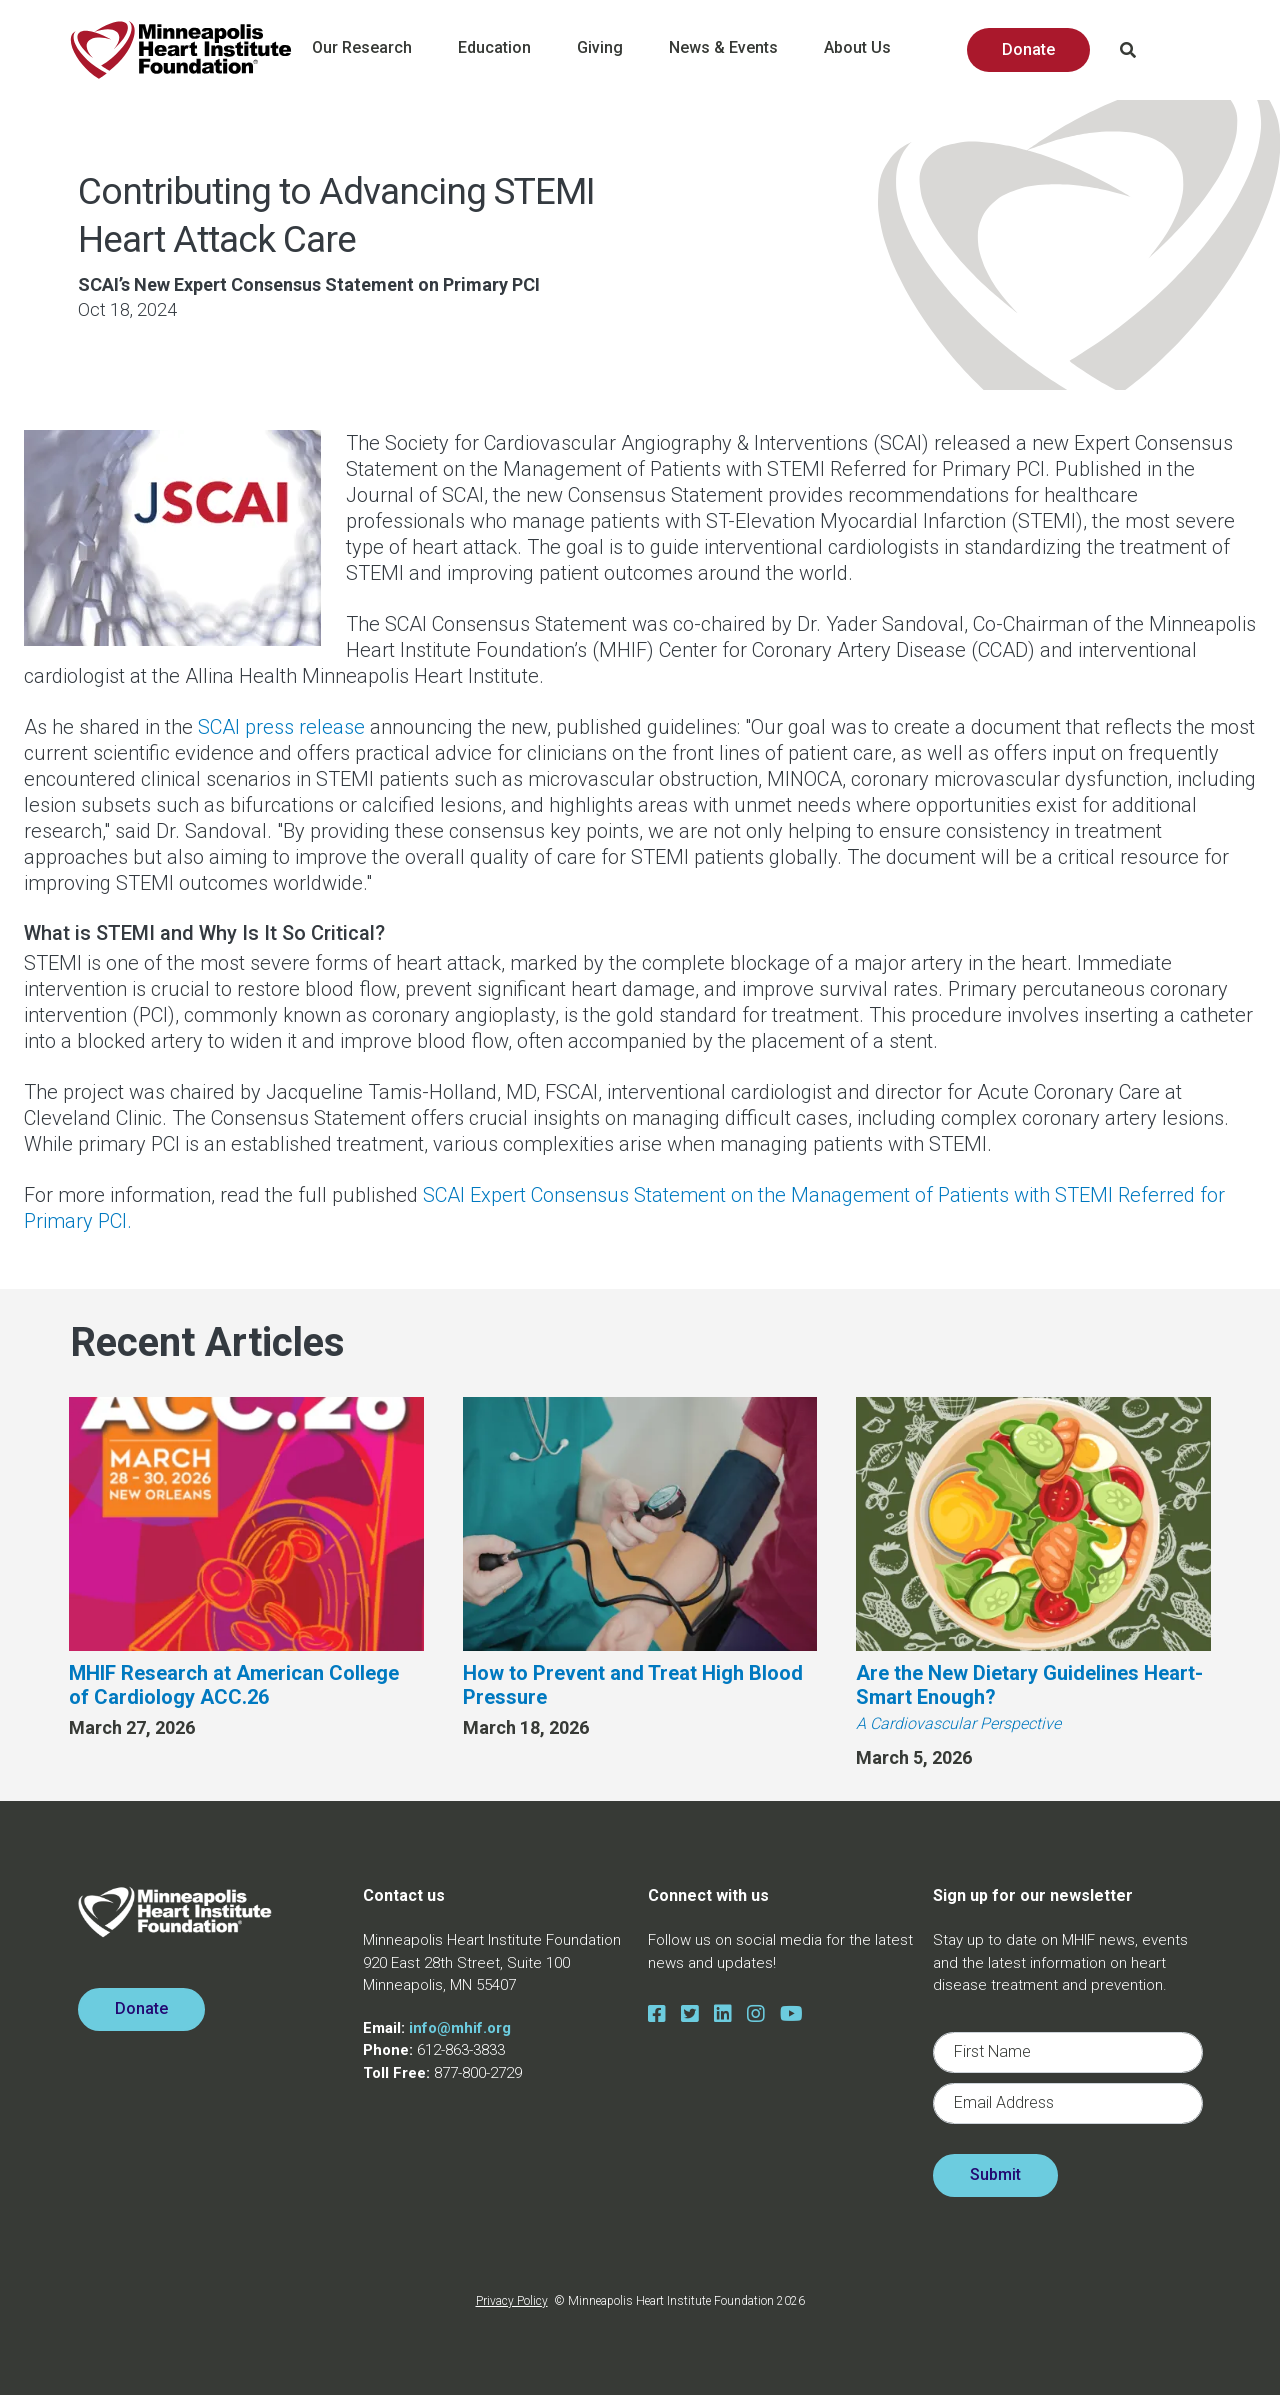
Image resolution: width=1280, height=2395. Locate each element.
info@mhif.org (460, 2028)
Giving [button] (613, 51)
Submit (995, 2174)
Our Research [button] (375, 51)
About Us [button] (870, 51)
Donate (1028, 49)
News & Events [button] (736, 51)
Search (1128, 50)
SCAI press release (281, 727)
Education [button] (507, 51)
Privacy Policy (512, 2301)
